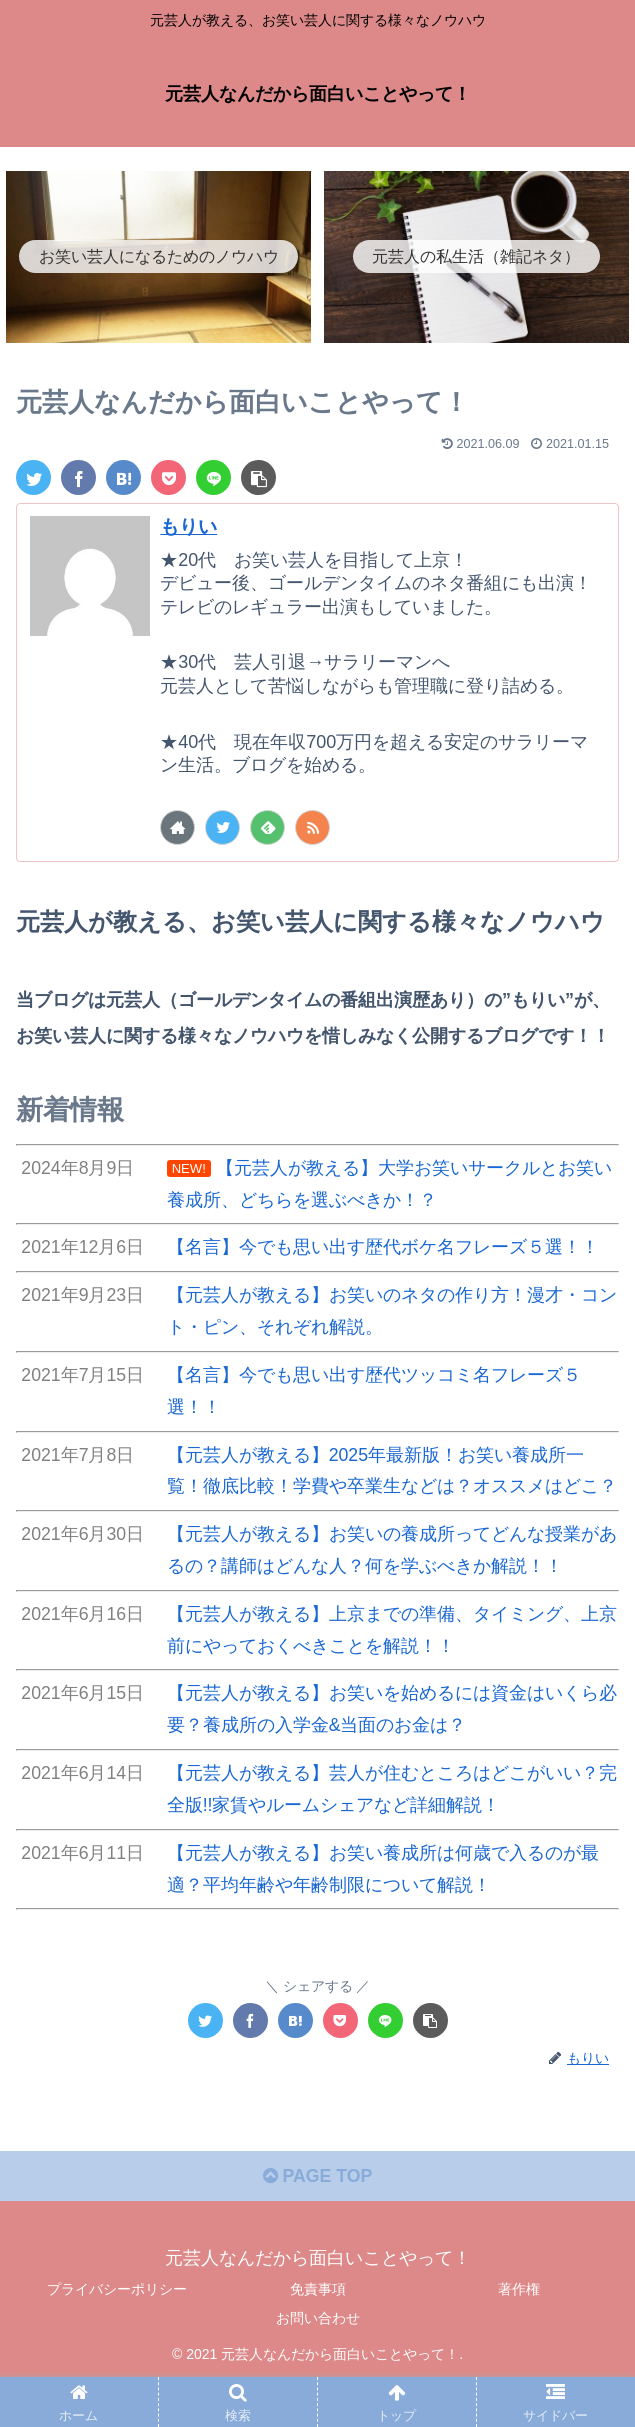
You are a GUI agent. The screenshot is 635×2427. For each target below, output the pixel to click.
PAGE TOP (317, 2221)
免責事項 (318, 2333)
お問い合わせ (318, 2363)
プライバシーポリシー (117, 2333)
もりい (190, 526)
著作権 (519, 2333)
